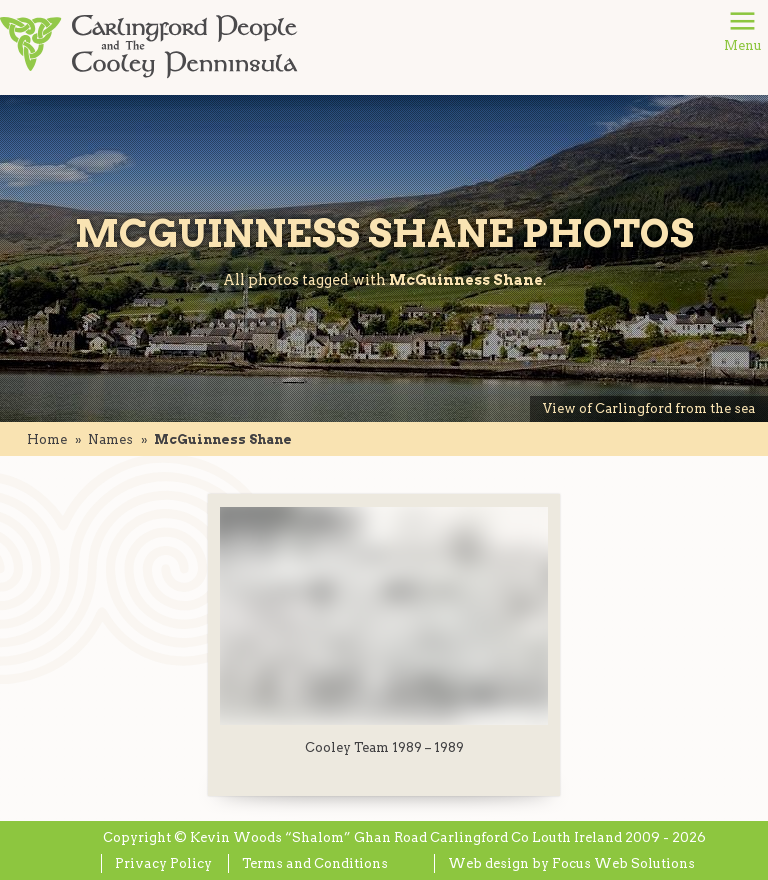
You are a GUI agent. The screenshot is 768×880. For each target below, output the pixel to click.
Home (47, 439)
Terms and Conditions (315, 863)
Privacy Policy (163, 863)
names (110, 439)
